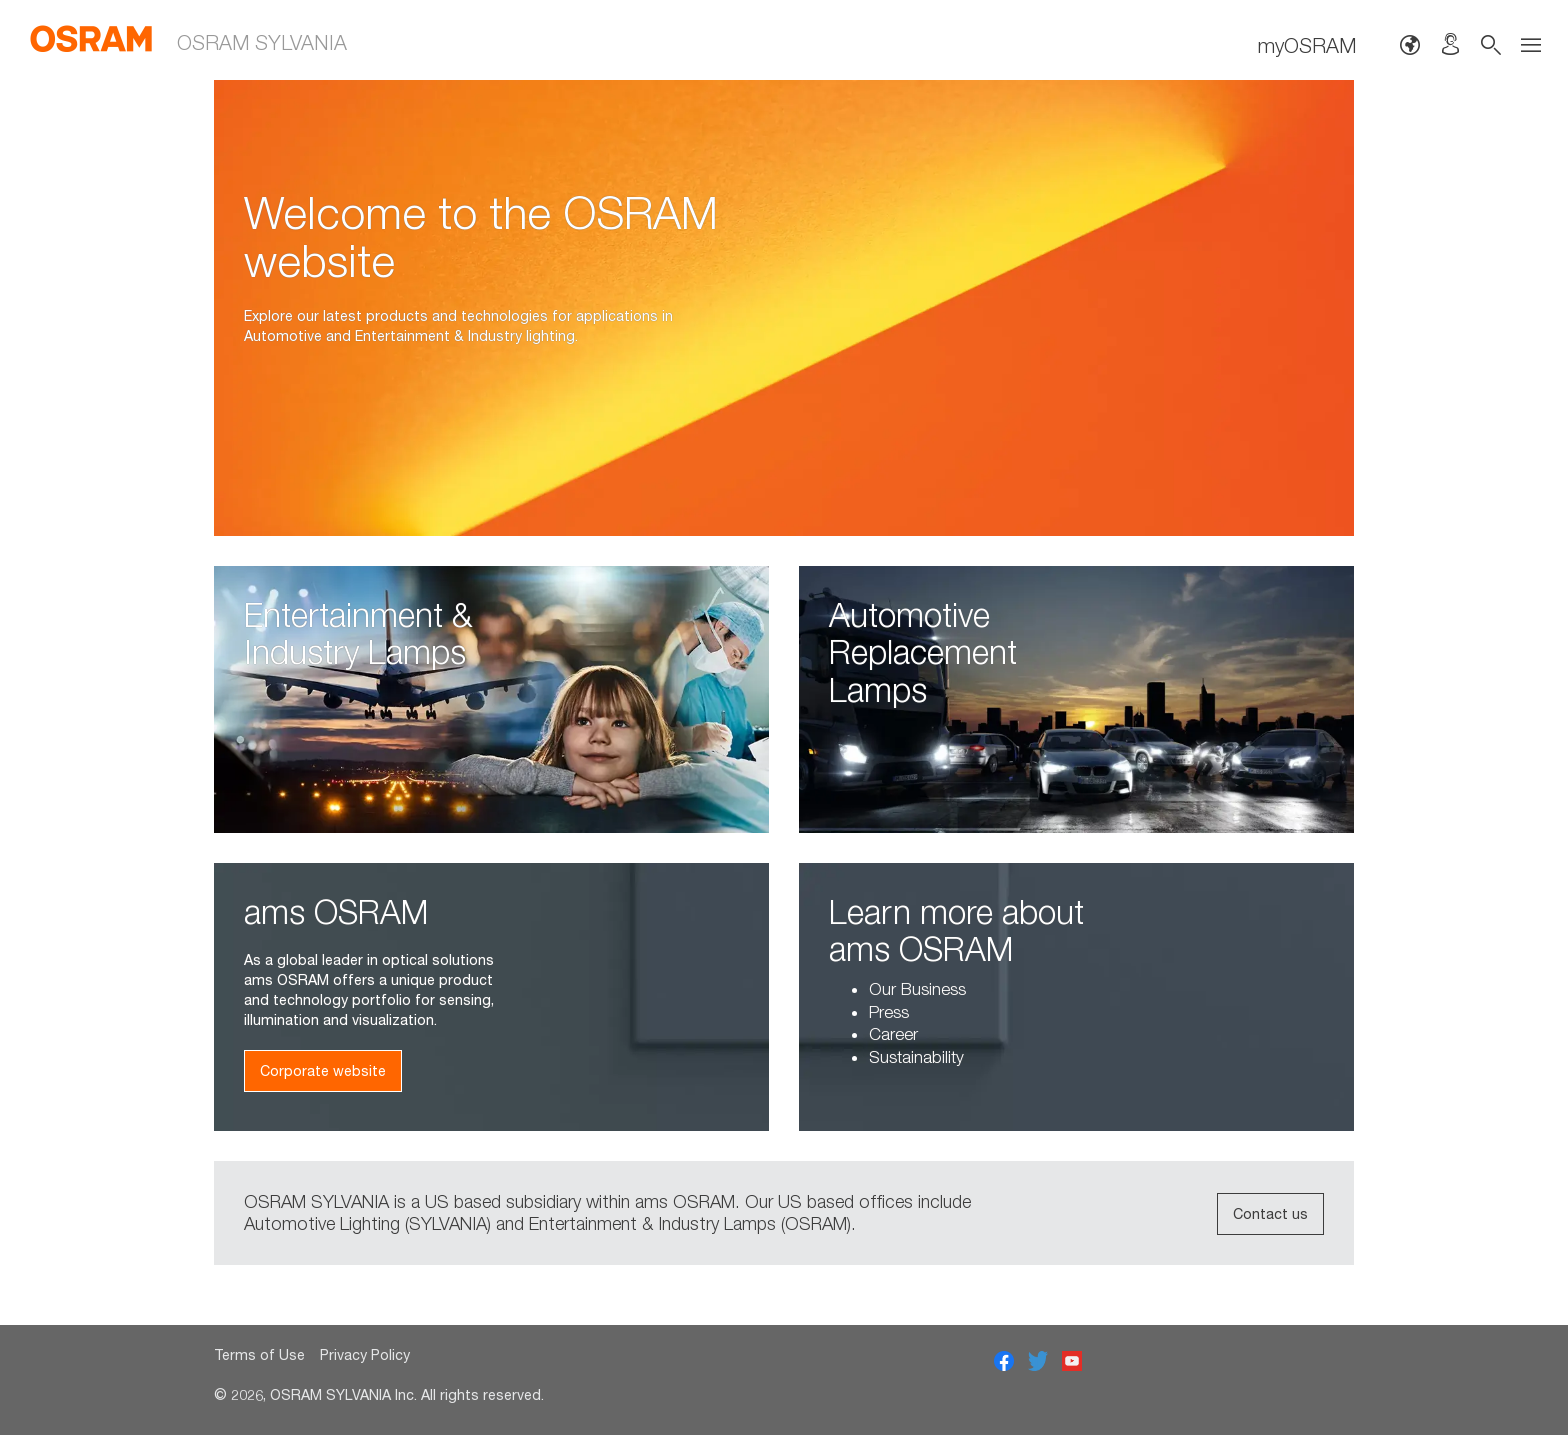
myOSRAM (1307, 45)
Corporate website (323, 1070)
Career (893, 1034)
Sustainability (916, 1057)
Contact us (1270, 1213)
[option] (784, 308)
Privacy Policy (365, 1354)
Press (889, 1012)
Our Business (917, 989)
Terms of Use (259, 1354)
